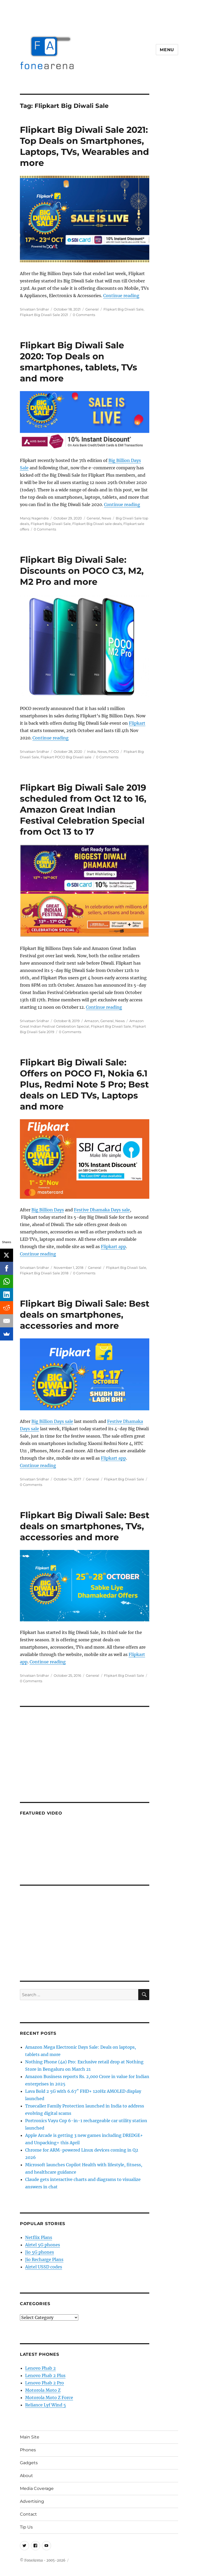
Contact (28, 2514)
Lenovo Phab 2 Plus (45, 2375)
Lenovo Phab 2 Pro (44, 2382)
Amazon (91, 1021)
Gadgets (29, 2462)
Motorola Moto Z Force (49, 2397)
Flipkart (137, 723)
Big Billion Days (47, 1209)
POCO (113, 751)
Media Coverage (37, 2488)
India (91, 751)
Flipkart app (113, 1246)
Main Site (29, 2437)
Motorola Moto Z (42, 2390)
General (92, 309)
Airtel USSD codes (43, 2266)
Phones (28, 2449)
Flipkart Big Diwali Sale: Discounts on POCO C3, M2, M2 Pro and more (82, 570)
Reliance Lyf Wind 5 (45, 2404)
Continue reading (121, 295)
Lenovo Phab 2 (40, 2368)
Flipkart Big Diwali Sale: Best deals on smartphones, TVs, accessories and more (84, 1526)
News (106, 518)
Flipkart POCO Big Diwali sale (66, 757)
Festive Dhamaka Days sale (102, 1209)
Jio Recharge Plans (44, 2259)
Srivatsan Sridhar (34, 309)
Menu (167, 49)
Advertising (32, 2501)
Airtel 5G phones (42, 2244)
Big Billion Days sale (52, 1421)
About (26, 2475)
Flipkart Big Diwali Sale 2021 (44, 315)
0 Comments (84, 315)
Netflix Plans (38, 2237)
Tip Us (26, 2527)
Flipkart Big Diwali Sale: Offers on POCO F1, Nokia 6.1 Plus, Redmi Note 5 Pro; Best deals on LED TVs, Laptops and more (84, 1084)
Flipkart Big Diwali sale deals (97, 524)
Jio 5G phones (39, 2252)
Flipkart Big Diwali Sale (123, 309)
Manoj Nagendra (34, 518)
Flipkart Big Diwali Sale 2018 (44, 1273)
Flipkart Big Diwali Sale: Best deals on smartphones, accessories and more (84, 1314)
